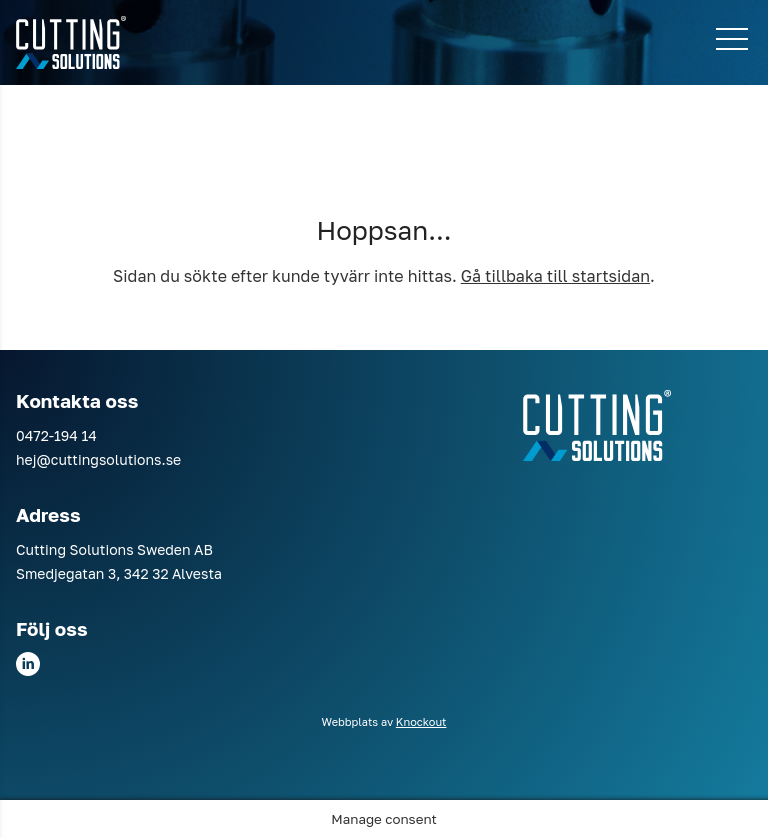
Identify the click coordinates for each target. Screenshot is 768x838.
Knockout (421, 721)
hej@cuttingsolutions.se (98, 459)
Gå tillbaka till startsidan (555, 276)
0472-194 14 (56, 435)
